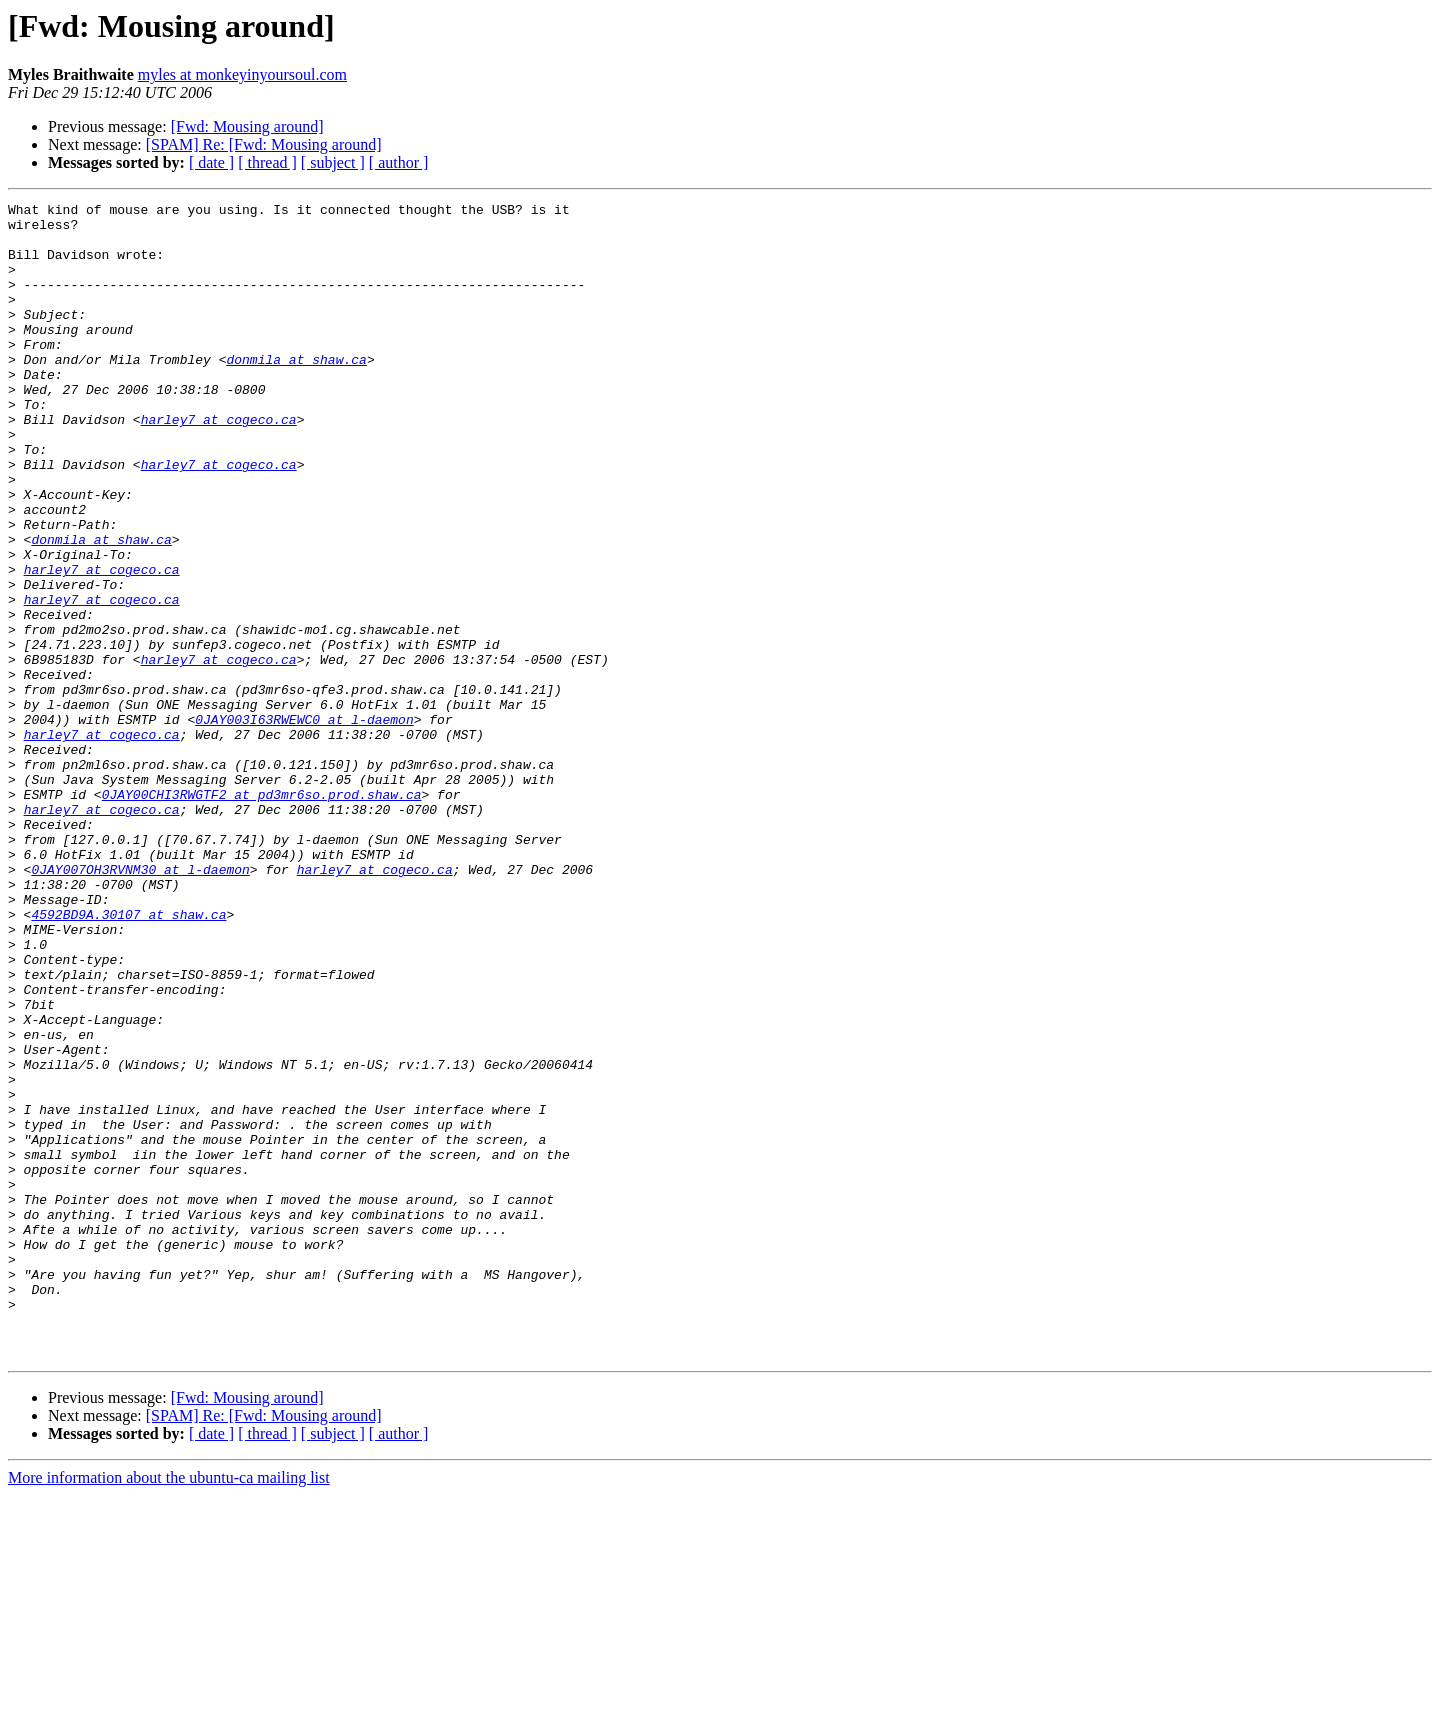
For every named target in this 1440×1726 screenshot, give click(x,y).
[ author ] (399, 162)
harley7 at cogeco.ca (219, 464)
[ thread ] (267, 162)
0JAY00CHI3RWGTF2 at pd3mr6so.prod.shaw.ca (262, 914)
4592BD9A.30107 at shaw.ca (128, 1058)
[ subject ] (333, 162)
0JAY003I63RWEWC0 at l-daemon (304, 824)
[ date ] (211, 162)
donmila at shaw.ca (296, 392)
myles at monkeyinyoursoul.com (242, 74)
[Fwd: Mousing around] (247, 126)
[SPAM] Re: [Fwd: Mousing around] (264, 144)
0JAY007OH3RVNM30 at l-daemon (140, 1004)
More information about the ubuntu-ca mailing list (169, 1708)
